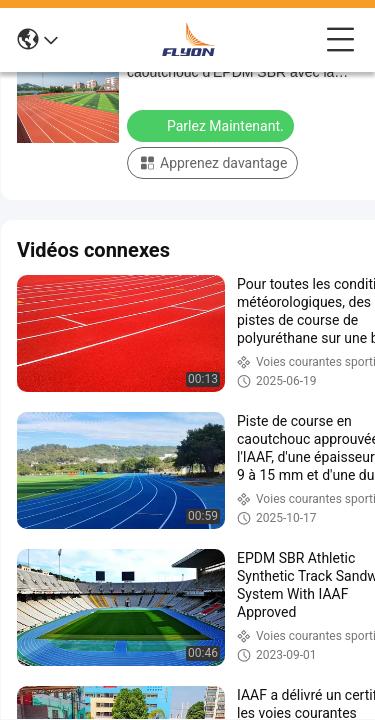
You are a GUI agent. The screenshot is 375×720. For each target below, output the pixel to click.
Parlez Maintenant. (212, 125)
